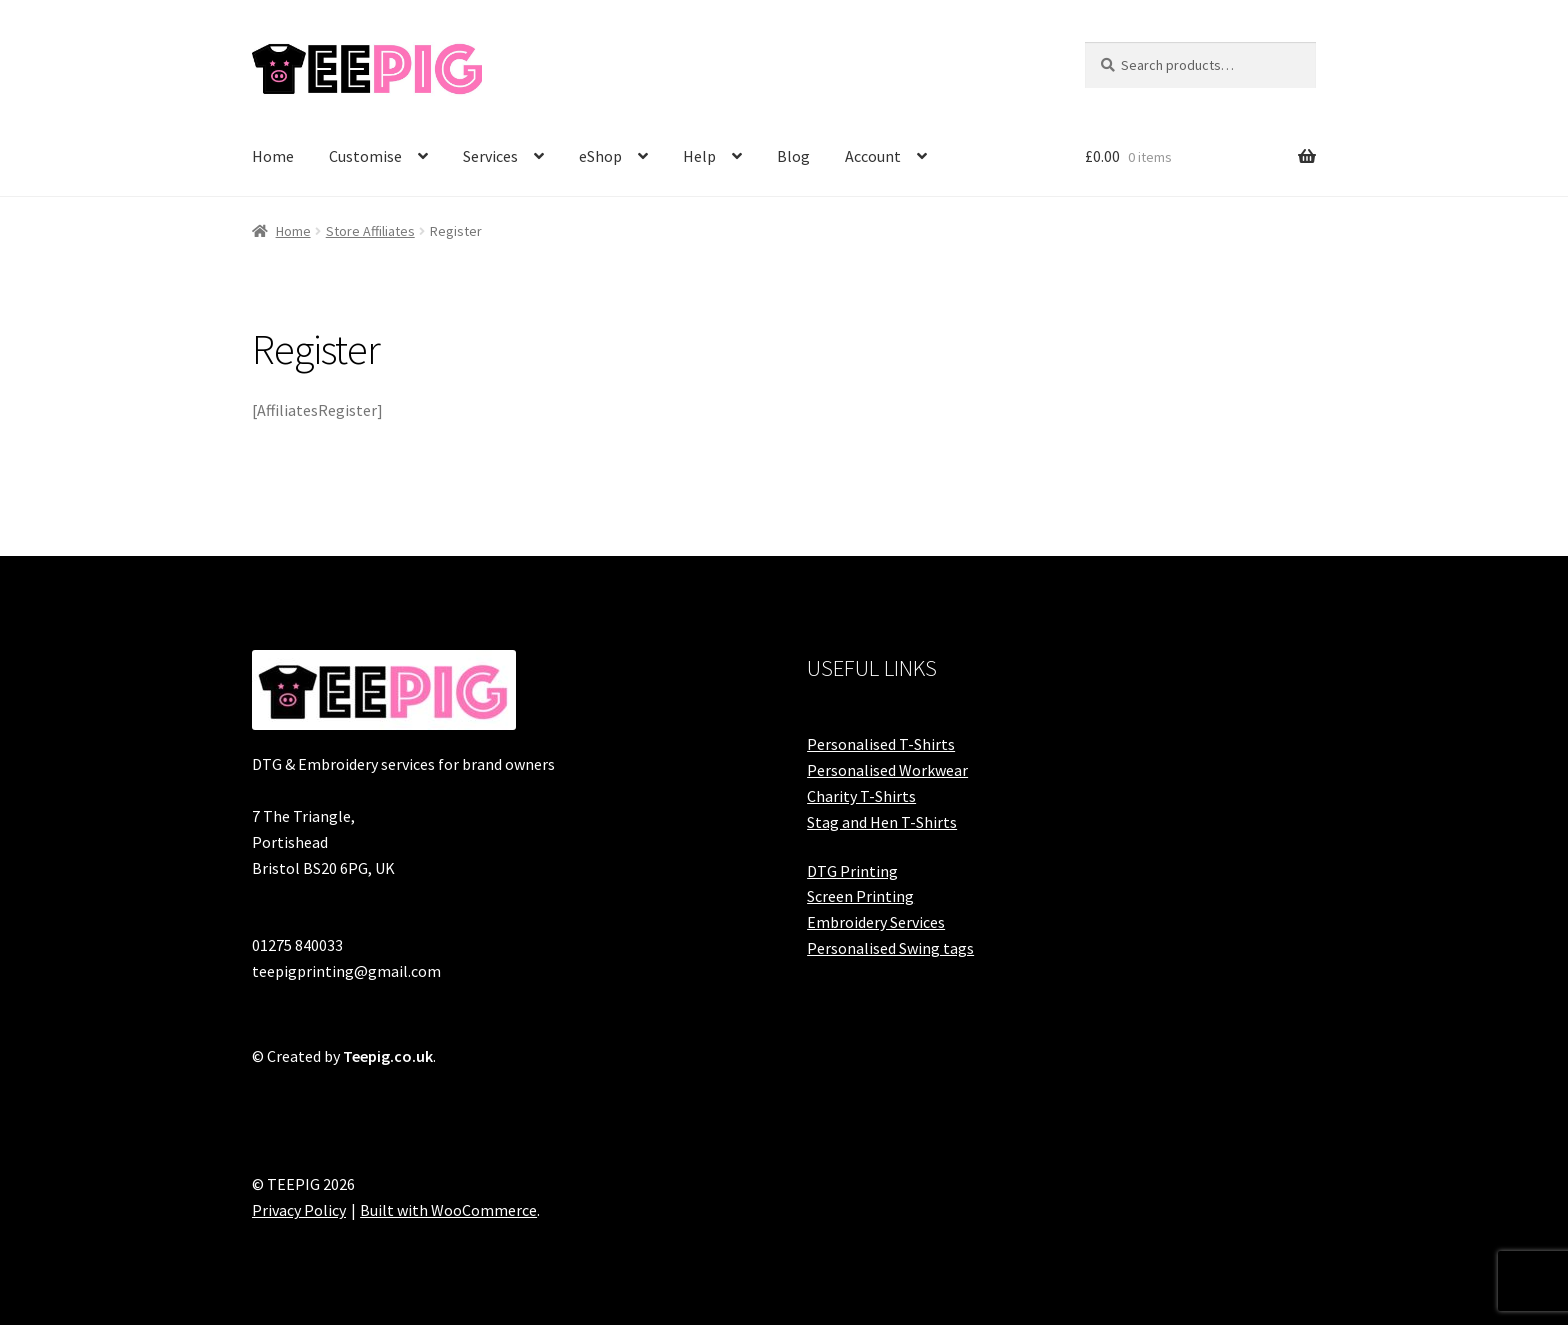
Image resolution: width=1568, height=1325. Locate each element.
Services (490, 156)
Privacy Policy (299, 1210)
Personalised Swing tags (890, 948)
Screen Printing (860, 896)
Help (699, 156)
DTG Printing (852, 871)
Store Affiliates (370, 231)
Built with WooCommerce (448, 1210)
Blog (793, 156)
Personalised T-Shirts (881, 744)
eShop (600, 156)
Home (273, 156)
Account (873, 156)
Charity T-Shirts (861, 796)
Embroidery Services (876, 922)
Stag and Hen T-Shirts (882, 822)
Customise (365, 156)
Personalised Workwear (887, 770)
